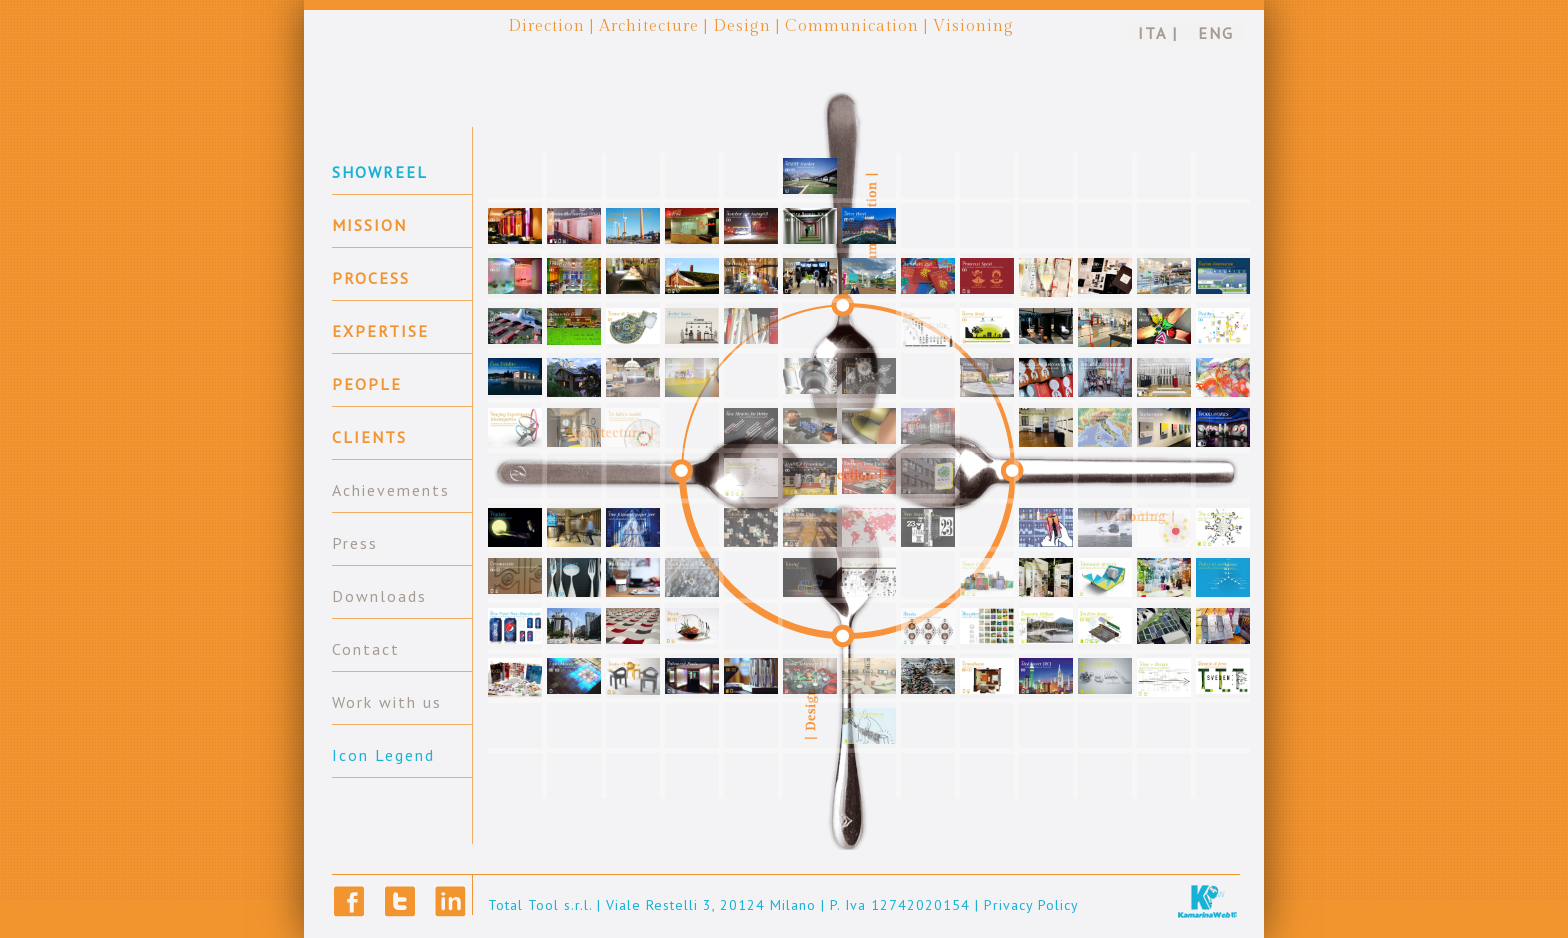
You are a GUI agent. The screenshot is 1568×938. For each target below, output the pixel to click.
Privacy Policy (1031, 905)
